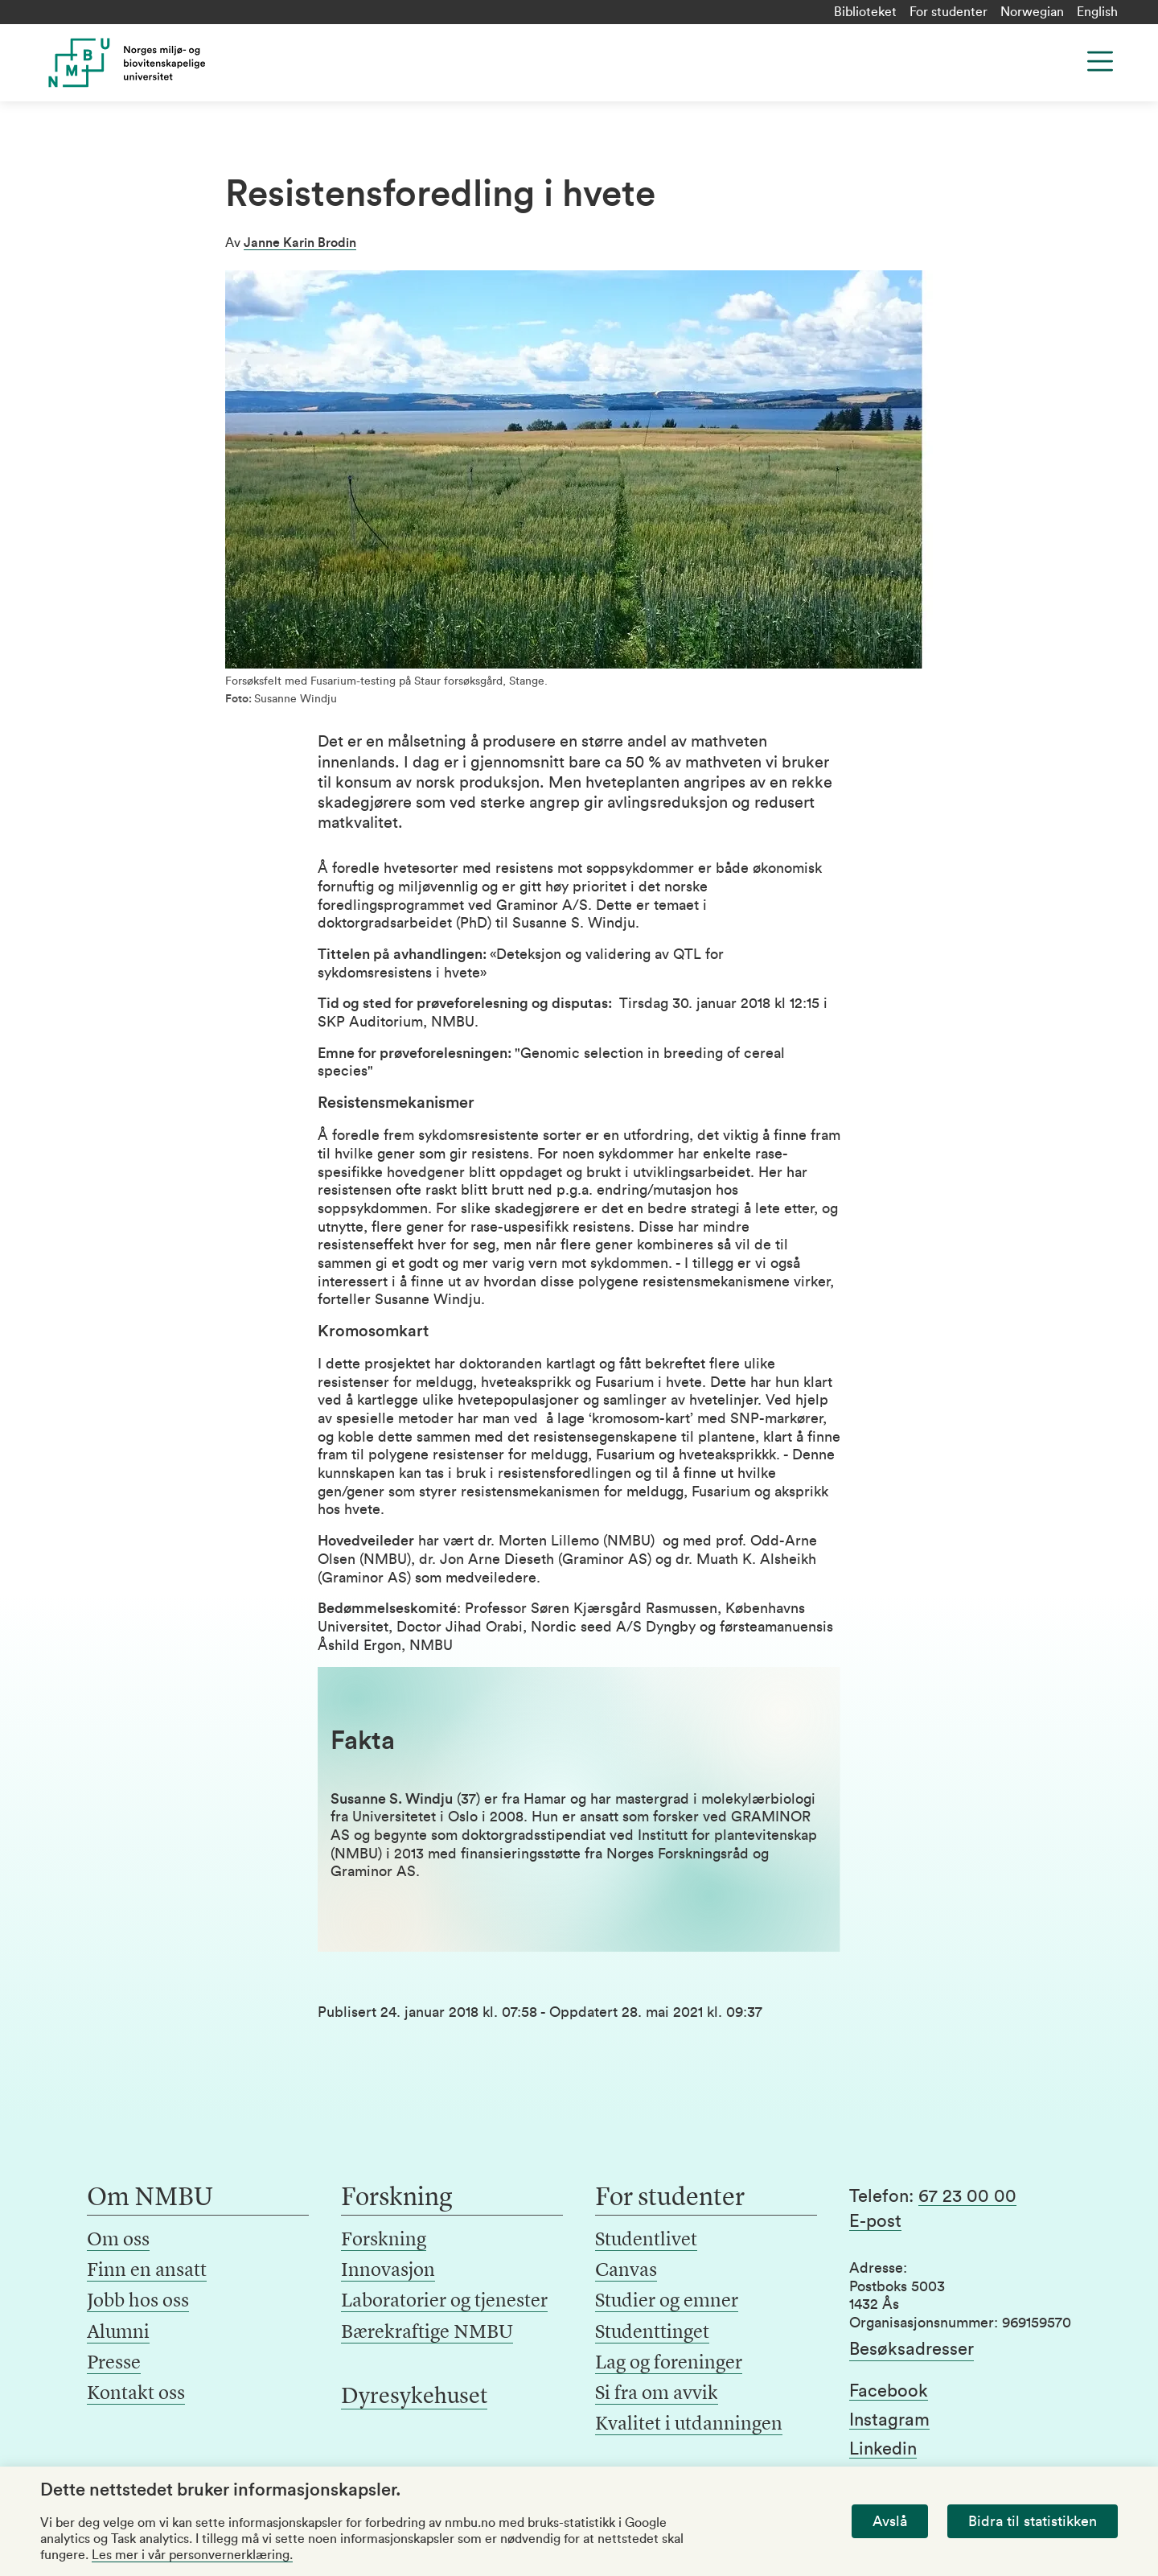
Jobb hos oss (138, 2301)
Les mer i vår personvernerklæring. (192, 2555)
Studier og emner (666, 2301)
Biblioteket (865, 12)
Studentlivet (646, 2240)
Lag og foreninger (668, 2363)
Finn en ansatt (147, 2271)
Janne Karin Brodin (300, 243)
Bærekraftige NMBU (427, 2333)
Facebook (888, 2391)
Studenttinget (652, 2333)
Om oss (118, 2240)
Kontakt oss (136, 2394)
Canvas (626, 2271)
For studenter (949, 12)
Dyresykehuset (414, 2397)
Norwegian (1032, 12)
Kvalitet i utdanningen (688, 2424)
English (1097, 12)
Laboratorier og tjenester (444, 2301)
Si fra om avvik (656, 2394)
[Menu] (1100, 61)
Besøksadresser (911, 2349)
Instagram (889, 2420)
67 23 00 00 (967, 2196)
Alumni (118, 2333)
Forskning (383, 2240)
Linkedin (883, 2449)
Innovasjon (388, 2271)
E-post (875, 2221)
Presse (114, 2363)
